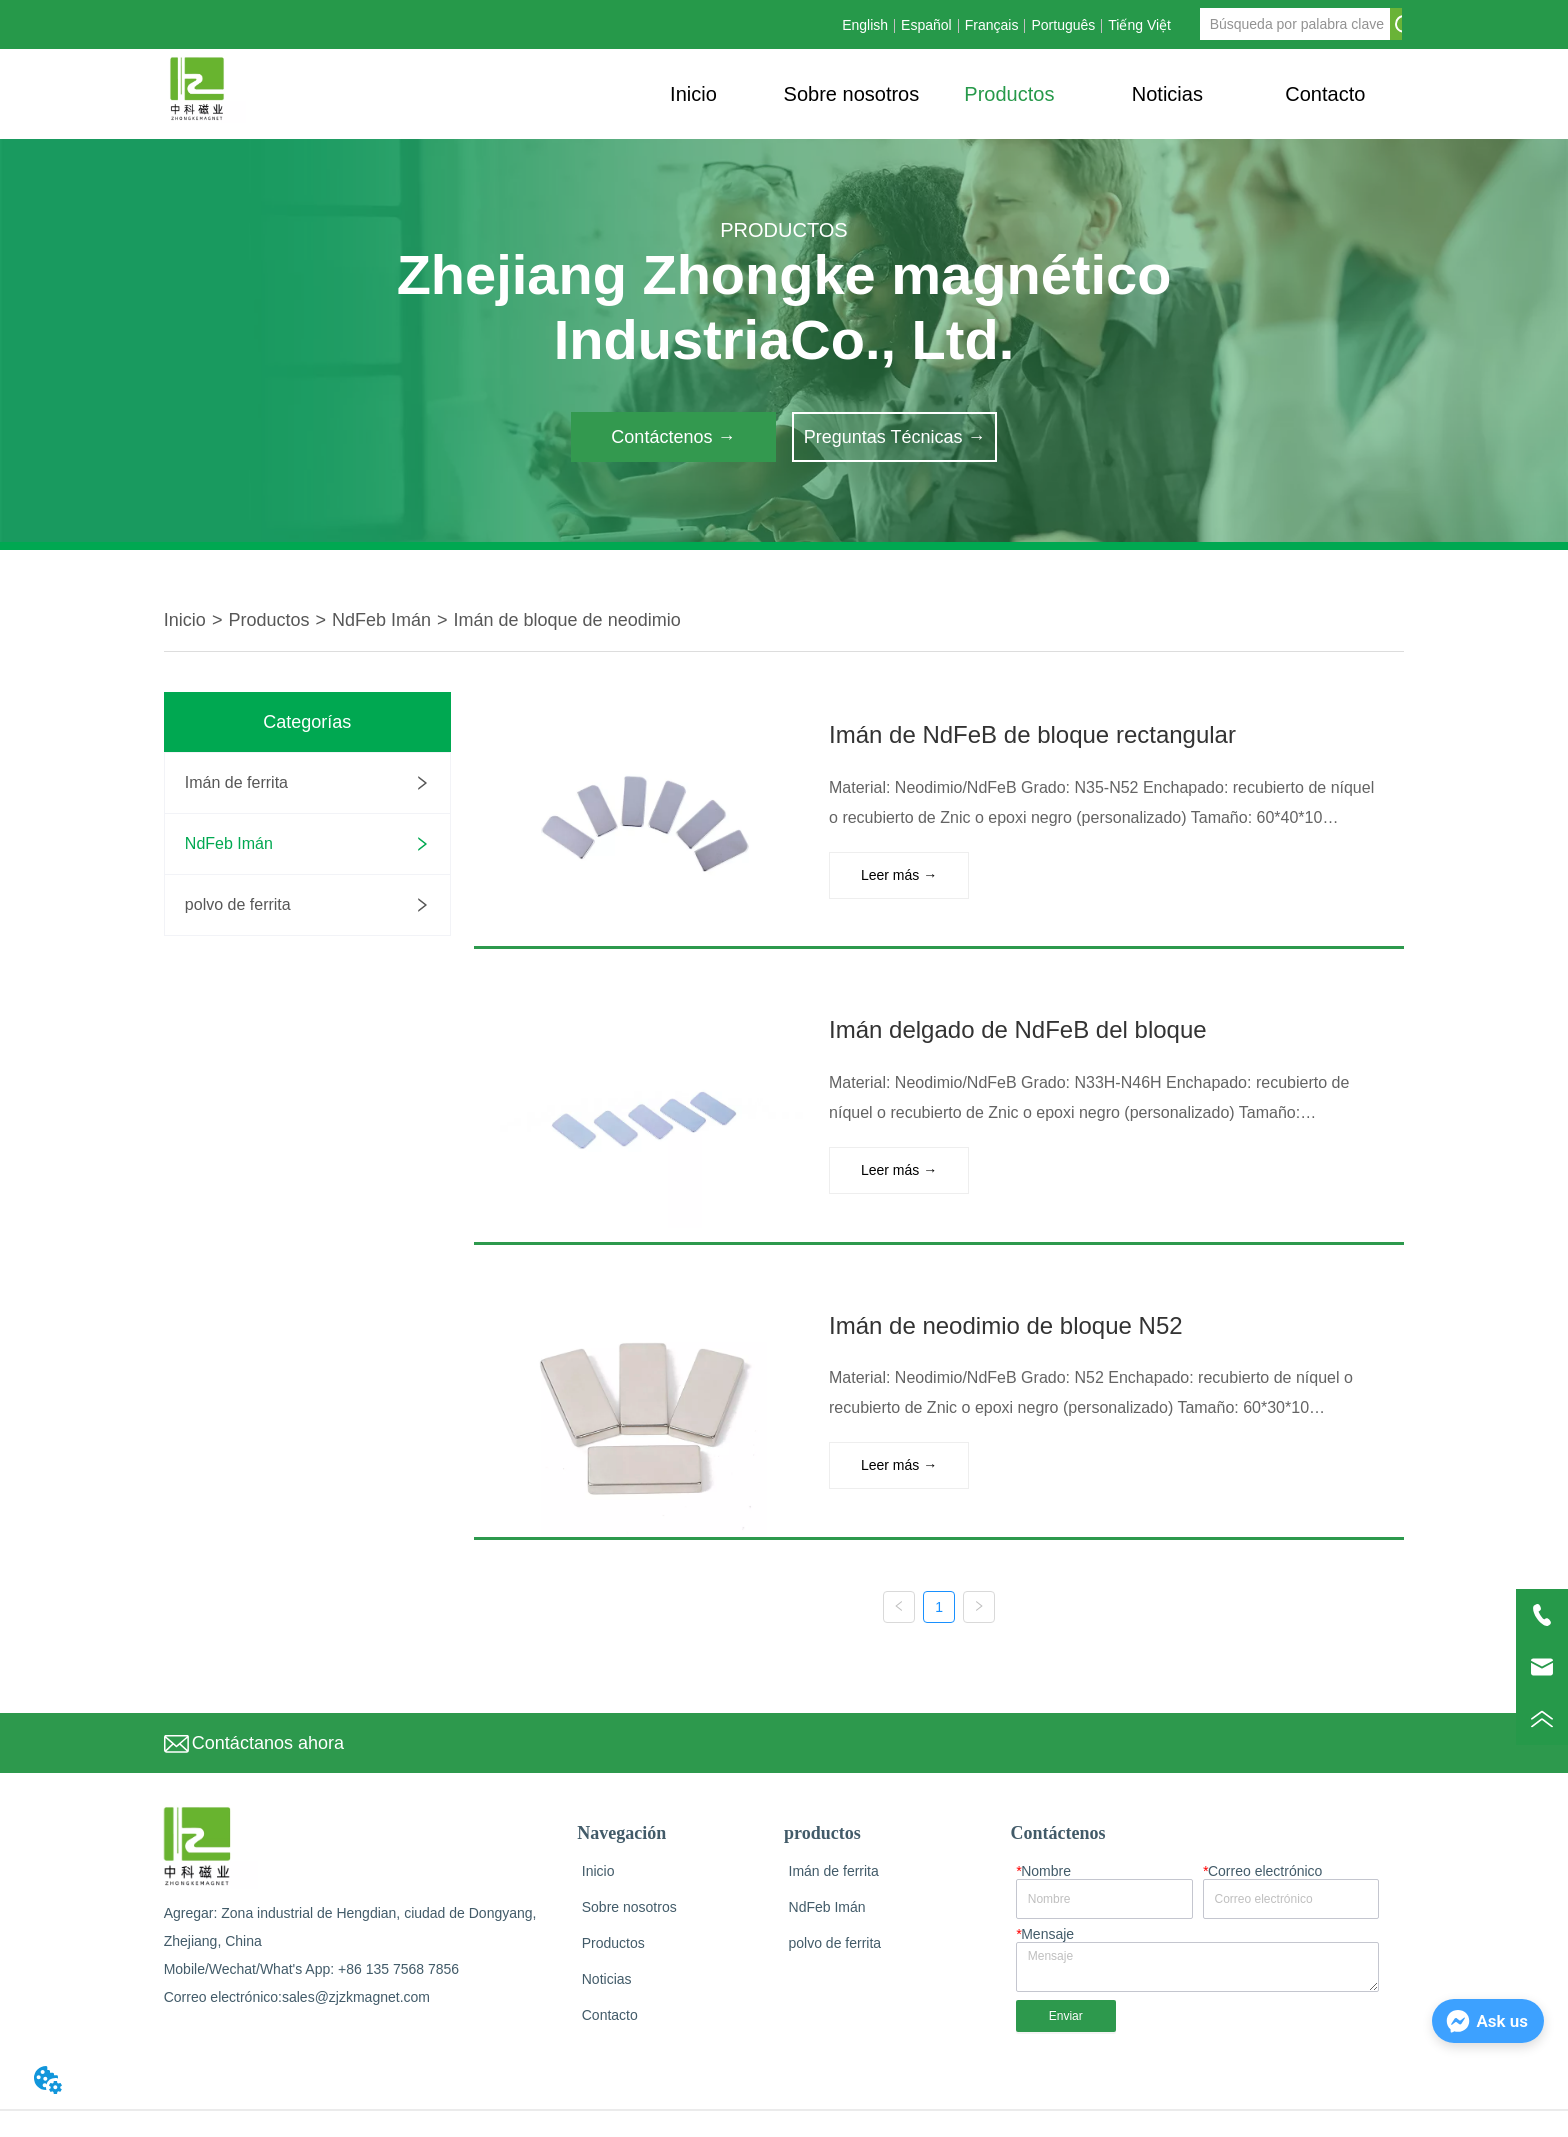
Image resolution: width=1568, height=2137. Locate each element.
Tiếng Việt (1139, 25)
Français (992, 25)
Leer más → (887, 872)
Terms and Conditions (1336, 2110)
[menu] (1009, 94)
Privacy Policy (1215, 2110)
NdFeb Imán (381, 620)
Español (926, 25)
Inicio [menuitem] (693, 94)
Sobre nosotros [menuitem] (852, 94)
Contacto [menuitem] (1325, 94)
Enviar (1066, 1981)
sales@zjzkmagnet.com (356, 1963)
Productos (268, 620)
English (865, 25)
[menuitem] (1009, 94)
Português (1063, 25)
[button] (1009, 94)
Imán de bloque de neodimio (567, 620)
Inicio (185, 620)
